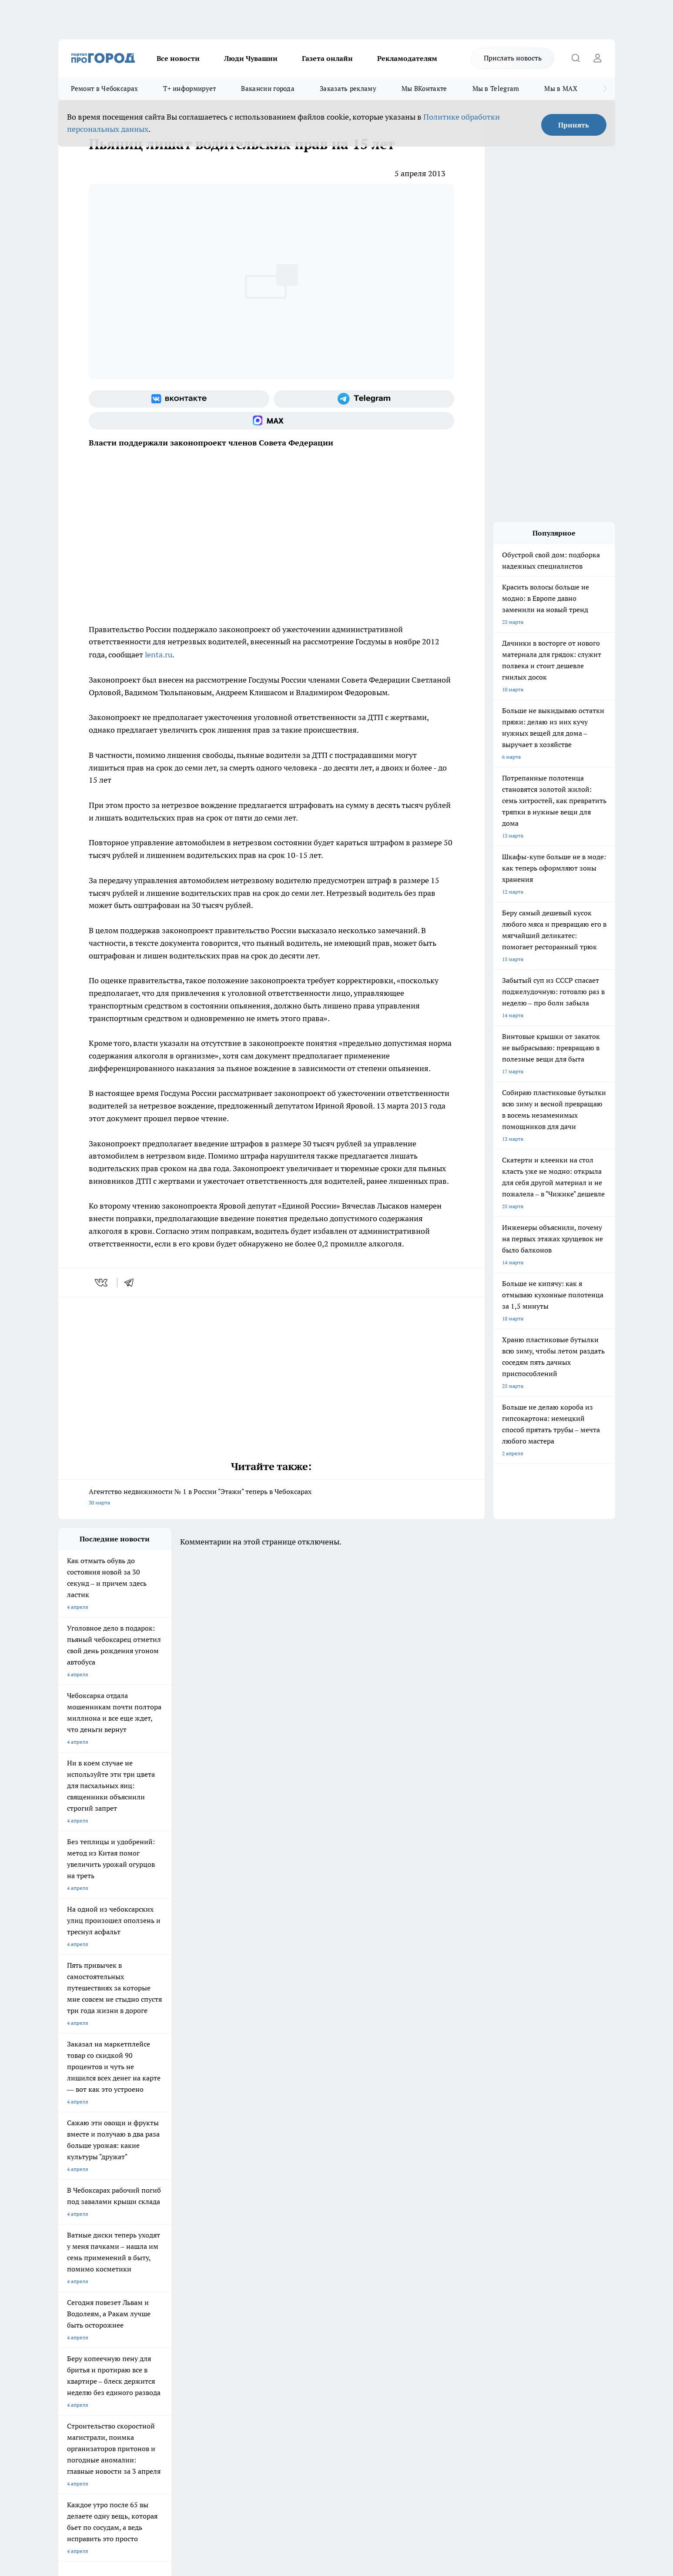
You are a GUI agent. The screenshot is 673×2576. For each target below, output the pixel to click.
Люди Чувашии (251, 58)
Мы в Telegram (495, 88)
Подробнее (288, 2437)
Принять (573, 125)
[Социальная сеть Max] (271, 420)
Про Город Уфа (300, 2237)
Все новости (178, 58)
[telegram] (132, 1282)
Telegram (69, 2288)
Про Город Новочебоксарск (91, 2226)
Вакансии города (268, 88)
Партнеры (290, 2311)
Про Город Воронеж (306, 2226)
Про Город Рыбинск (231, 2237)
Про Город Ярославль (84, 2237)
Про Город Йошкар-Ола (237, 2226)
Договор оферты (188, 2299)
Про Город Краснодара (310, 2248)
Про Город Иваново (381, 2226)
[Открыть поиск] (576, 58)
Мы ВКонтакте (424, 88)
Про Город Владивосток (237, 2248)
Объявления (72, 2299)
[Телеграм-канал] (364, 399)
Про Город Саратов (380, 2237)
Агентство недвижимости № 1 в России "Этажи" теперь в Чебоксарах (271, 1497)
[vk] (102, 1282)
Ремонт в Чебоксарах (104, 88)
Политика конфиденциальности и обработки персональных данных (141, 2450)
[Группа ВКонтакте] (179, 399)
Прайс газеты (74, 2311)
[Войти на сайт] (597, 58)
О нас (174, 2288)
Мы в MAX (560, 88)
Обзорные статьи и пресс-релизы (319, 2299)
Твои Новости (150, 2226)
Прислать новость (513, 58)
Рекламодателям (407, 58)
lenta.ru (158, 655)
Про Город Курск (153, 2237)
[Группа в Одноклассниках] (461, 2239)
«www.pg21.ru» (118, 2328)
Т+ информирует (189, 88)
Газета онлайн (327, 58)
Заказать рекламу (348, 88)
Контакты (290, 2288)
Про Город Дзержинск (160, 2248)
